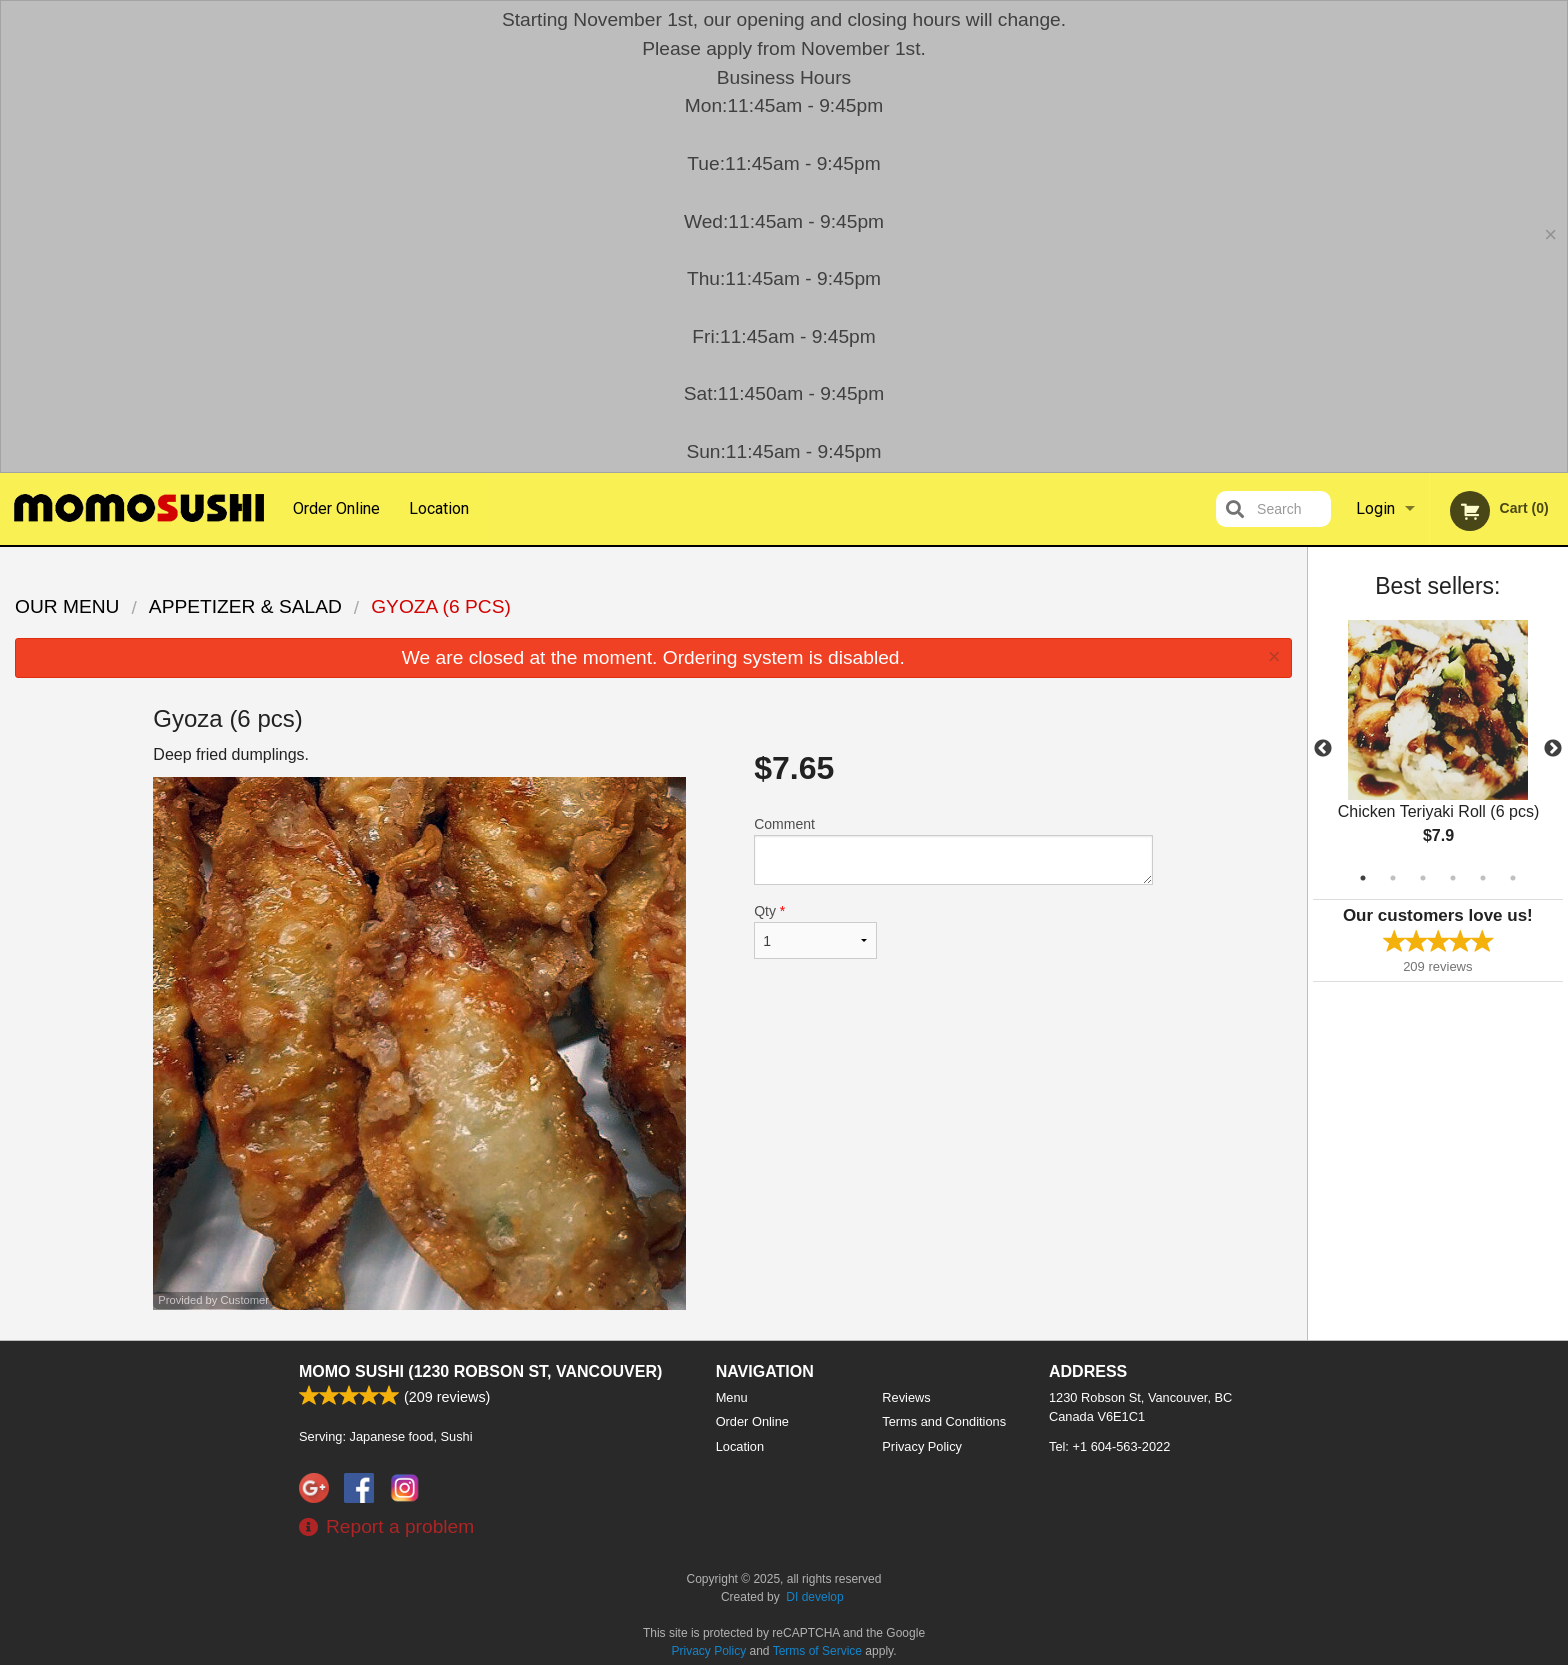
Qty (815, 931)
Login (1375, 508)
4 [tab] (1453, 878)
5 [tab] (1483, 878)
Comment (953, 850)
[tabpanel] (1438, 749)
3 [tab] (1423, 878)
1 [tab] (1363, 878)
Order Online (336, 508)
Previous (1323, 749)
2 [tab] (1393, 878)
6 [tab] (1513, 878)
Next (1553, 749)
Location (439, 508)
